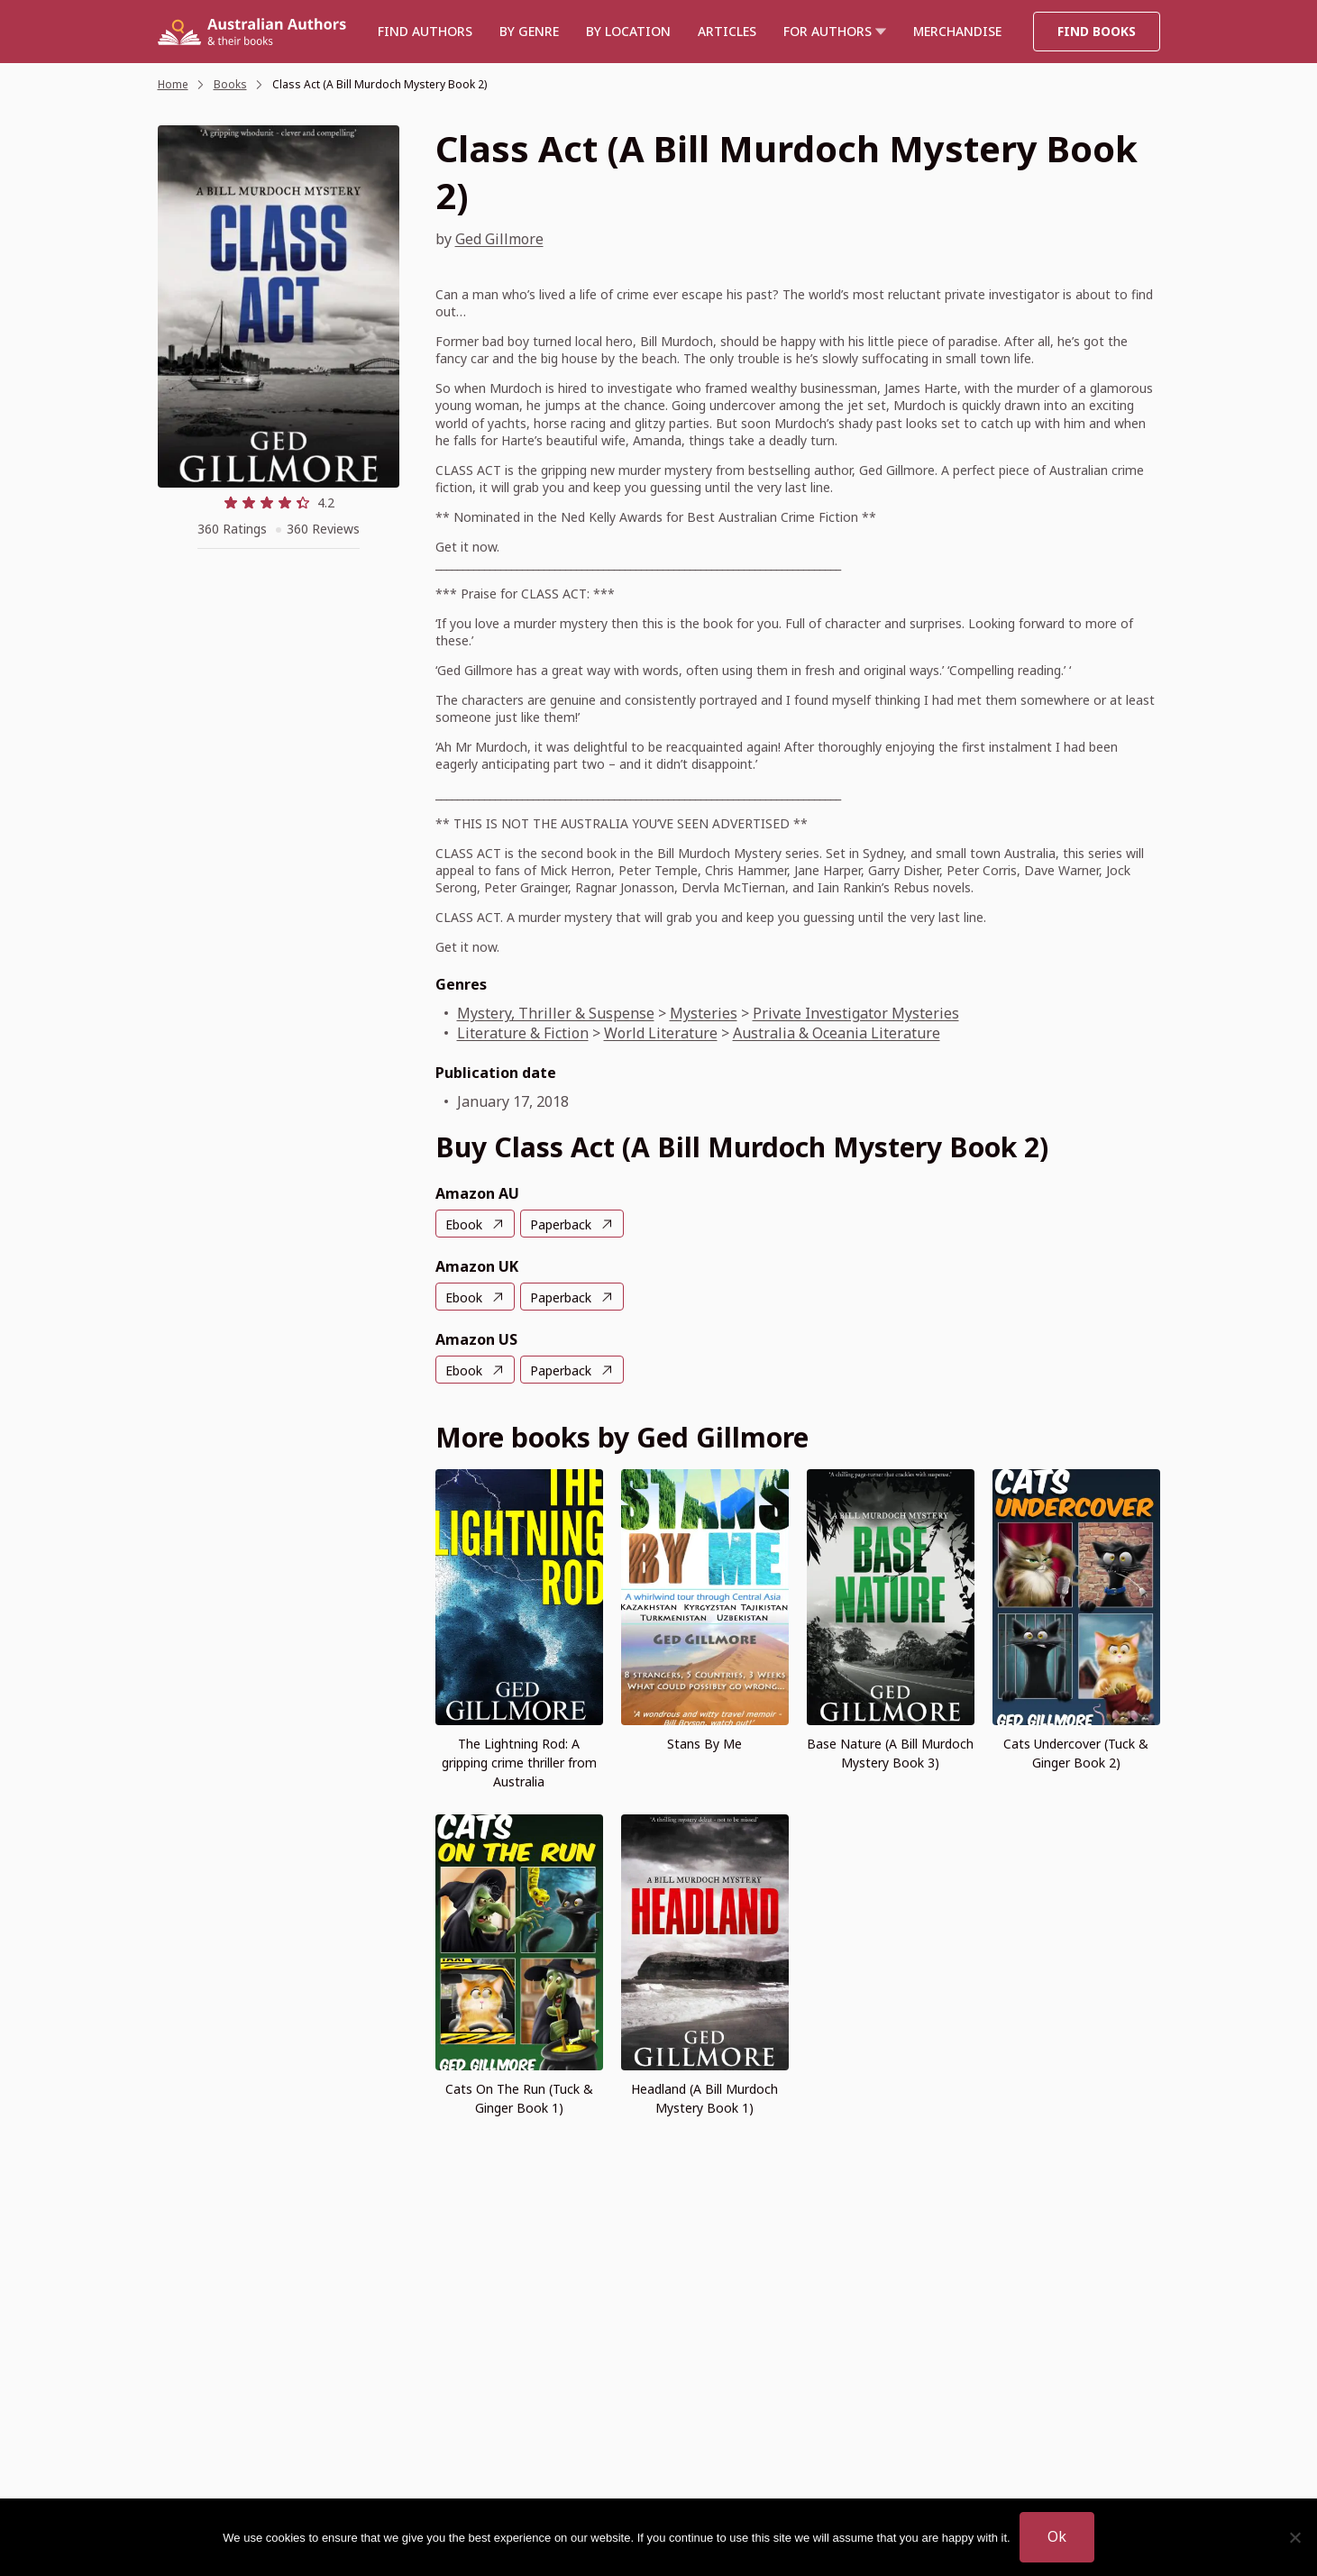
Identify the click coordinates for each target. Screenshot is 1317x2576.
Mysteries (703, 1013)
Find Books (1096, 31)
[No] (1294, 2537)
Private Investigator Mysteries (856, 1013)
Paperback (560, 1224)
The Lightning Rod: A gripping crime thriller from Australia (519, 1762)
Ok (1056, 2536)
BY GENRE (529, 31)
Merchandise (957, 31)
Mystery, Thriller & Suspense (555, 1013)
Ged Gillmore (499, 239)
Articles (727, 31)
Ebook (463, 1224)
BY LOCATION (628, 31)
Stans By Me (704, 1743)
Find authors (425, 31)
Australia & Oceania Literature (836, 1033)
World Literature (661, 1033)
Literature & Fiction (523, 1033)
